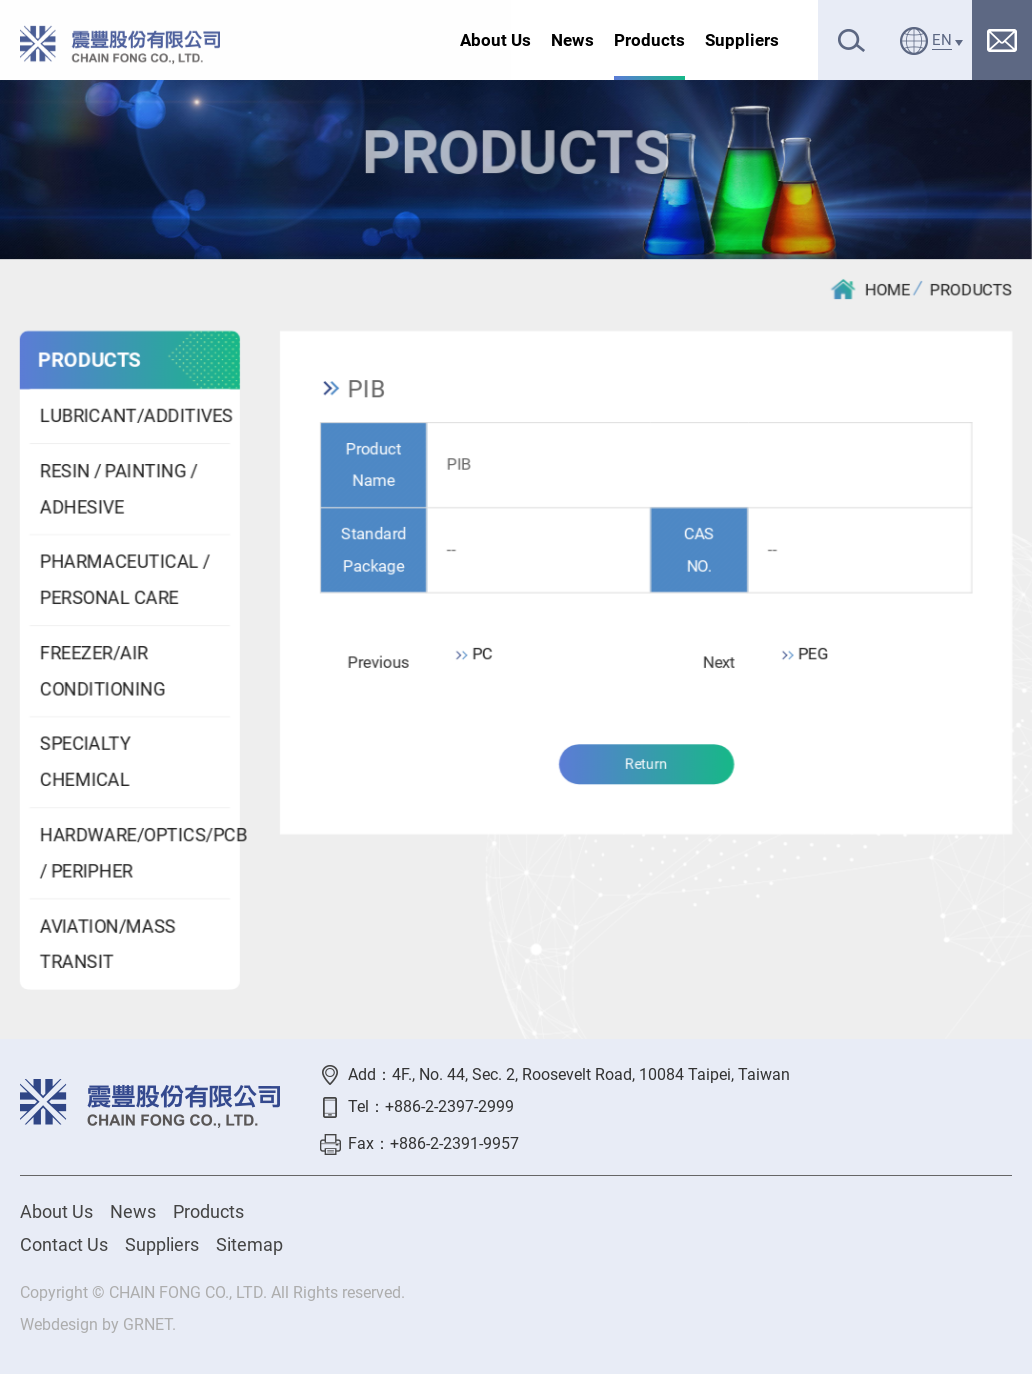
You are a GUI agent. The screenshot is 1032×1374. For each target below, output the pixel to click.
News (572, 40)
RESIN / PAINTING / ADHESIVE (117, 489)
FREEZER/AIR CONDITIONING (101, 671)
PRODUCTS (972, 289)
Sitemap (249, 1244)
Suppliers (742, 40)
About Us (495, 40)
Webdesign (59, 1324)
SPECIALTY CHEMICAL (84, 762)
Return (646, 765)
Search (851, 40)
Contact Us (64, 1244)
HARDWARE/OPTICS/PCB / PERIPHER (134, 853)
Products (649, 40)
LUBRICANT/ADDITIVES (134, 415)
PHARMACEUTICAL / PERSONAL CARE (124, 580)
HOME (871, 289)
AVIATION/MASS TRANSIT (107, 944)
